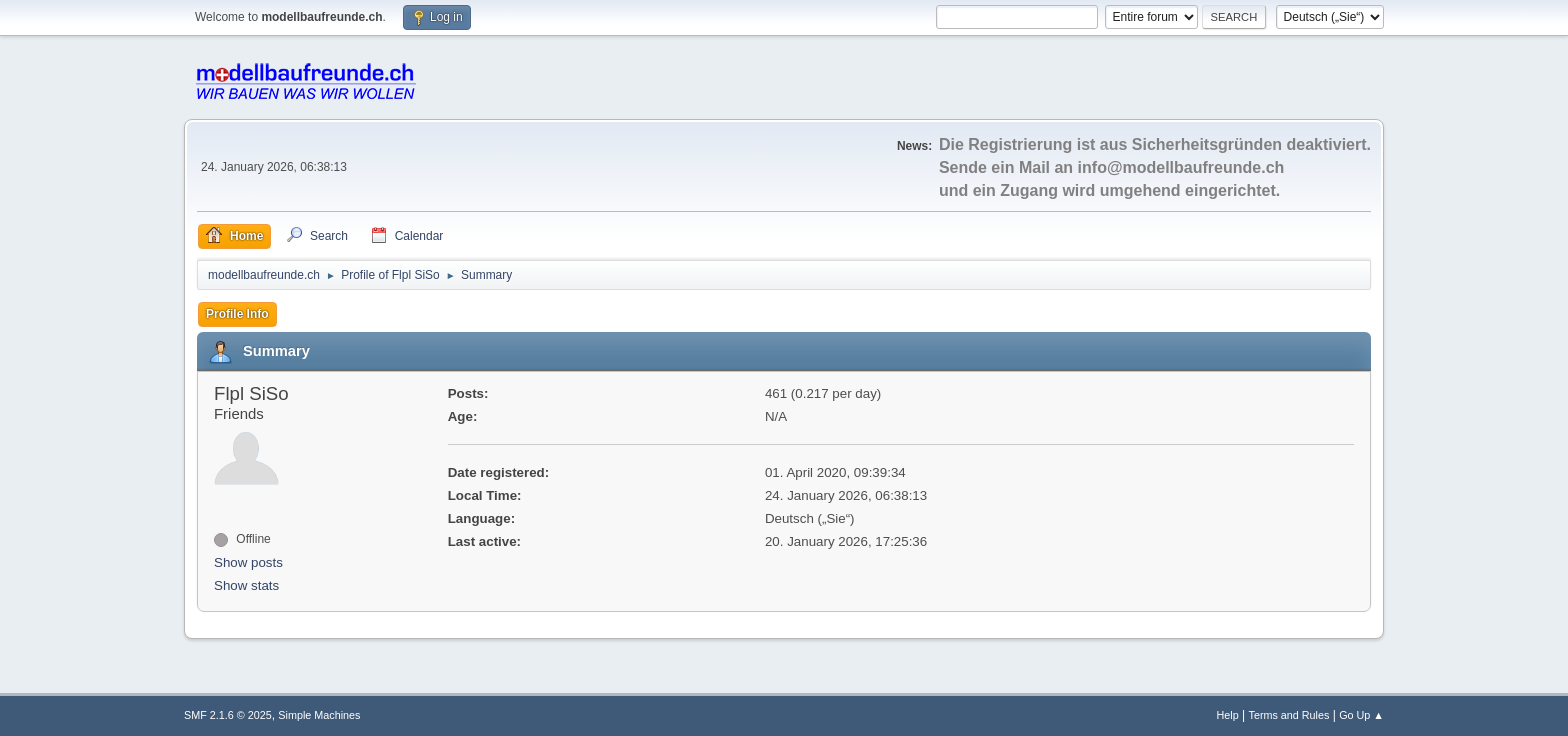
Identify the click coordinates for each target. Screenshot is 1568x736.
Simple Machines (319, 715)
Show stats (246, 585)
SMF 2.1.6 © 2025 (228, 715)
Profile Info (237, 314)
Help (1228, 715)
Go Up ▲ (1361, 715)
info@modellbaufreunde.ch (1181, 167)
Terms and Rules (1289, 715)
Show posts (248, 562)
